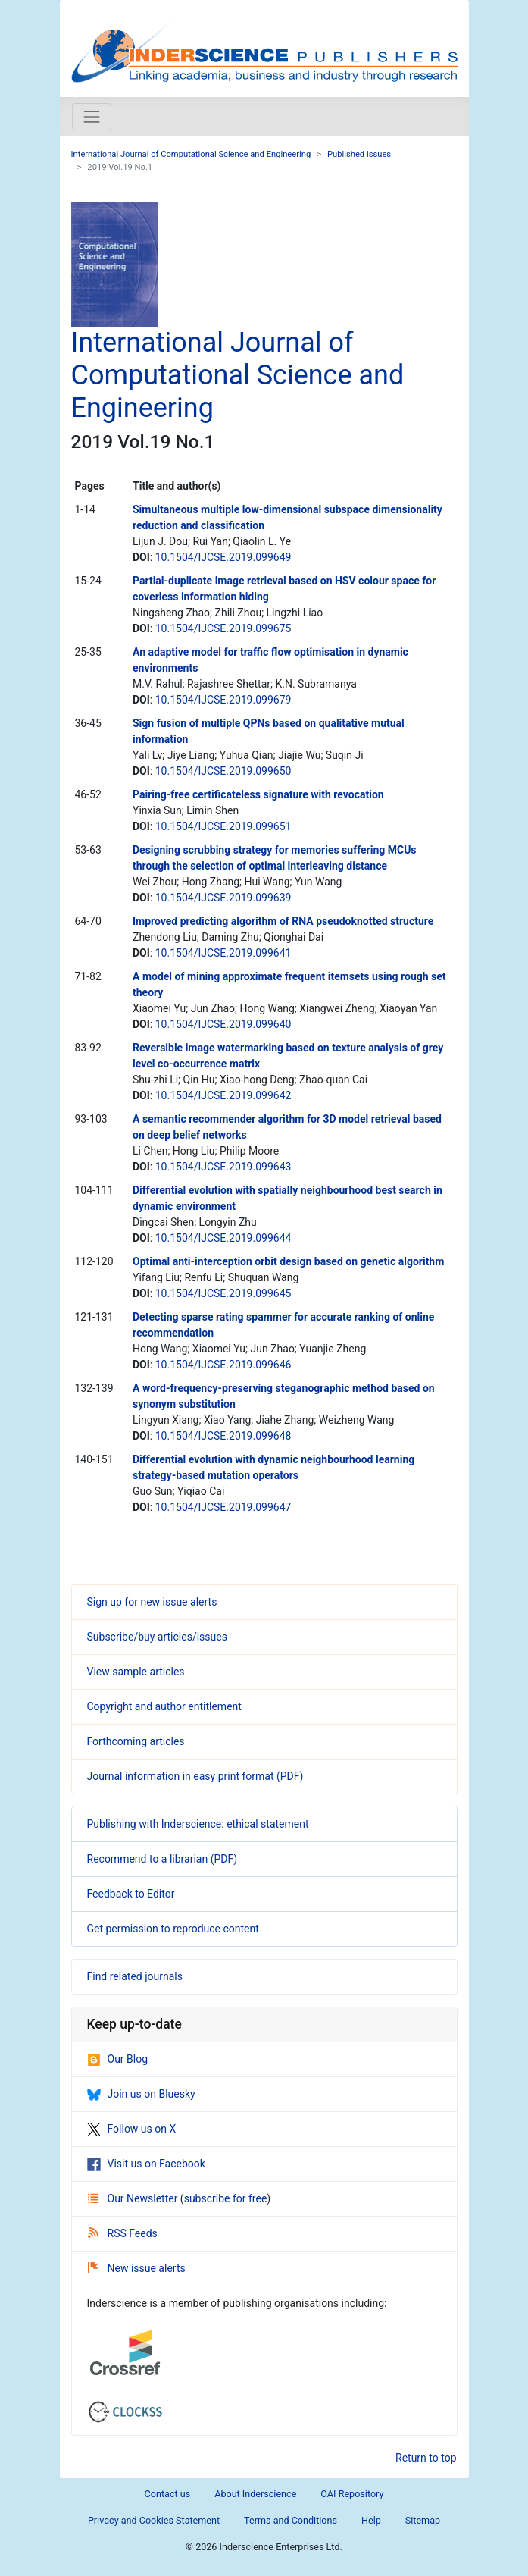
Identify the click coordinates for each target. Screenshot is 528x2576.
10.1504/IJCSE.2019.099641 (223, 953)
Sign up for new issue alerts (152, 1602)
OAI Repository (351, 2493)
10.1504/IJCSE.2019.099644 (223, 1238)
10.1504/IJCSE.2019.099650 (223, 771)
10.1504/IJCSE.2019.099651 (223, 826)
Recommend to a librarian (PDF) (162, 1859)
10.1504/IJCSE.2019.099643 (223, 1167)
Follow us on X (132, 2129)
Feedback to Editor (131, 1894)
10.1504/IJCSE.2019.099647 (223, 1507)
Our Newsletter (134, 2198)
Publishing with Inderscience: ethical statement (198, 1824)
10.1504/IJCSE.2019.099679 (223, 700)
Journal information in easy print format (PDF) (195, 1776)
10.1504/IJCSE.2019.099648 (223, 1436)
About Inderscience (255, 2493)
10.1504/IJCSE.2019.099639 (223, 898)
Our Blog (117, 2059)
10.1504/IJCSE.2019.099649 (223, 557)
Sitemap (422, 2520)
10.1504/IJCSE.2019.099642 (223, 1095)
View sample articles (136, 1672)
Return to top (426, 2458)
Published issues (359, 154)
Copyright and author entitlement (164, 1706)
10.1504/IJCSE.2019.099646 (223, 1365)
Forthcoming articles (136, 1741)
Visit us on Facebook (146, 2164)
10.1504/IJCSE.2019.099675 (223, 628)
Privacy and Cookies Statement (154, 2520)
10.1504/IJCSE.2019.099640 (223, 1024)
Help (371, 2520)
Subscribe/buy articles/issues (157, 1637)
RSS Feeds (123, 2233)
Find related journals (135, 1976)
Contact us (168, 2493)
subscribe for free (225, 2198)
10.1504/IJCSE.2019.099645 (223, 1293)
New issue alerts (137, 2268)
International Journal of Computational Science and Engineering (191, 154)
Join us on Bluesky (141, 2094)
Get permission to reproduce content (173, 1929)
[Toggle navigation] (91, 116)
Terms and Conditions (290, 2520)
